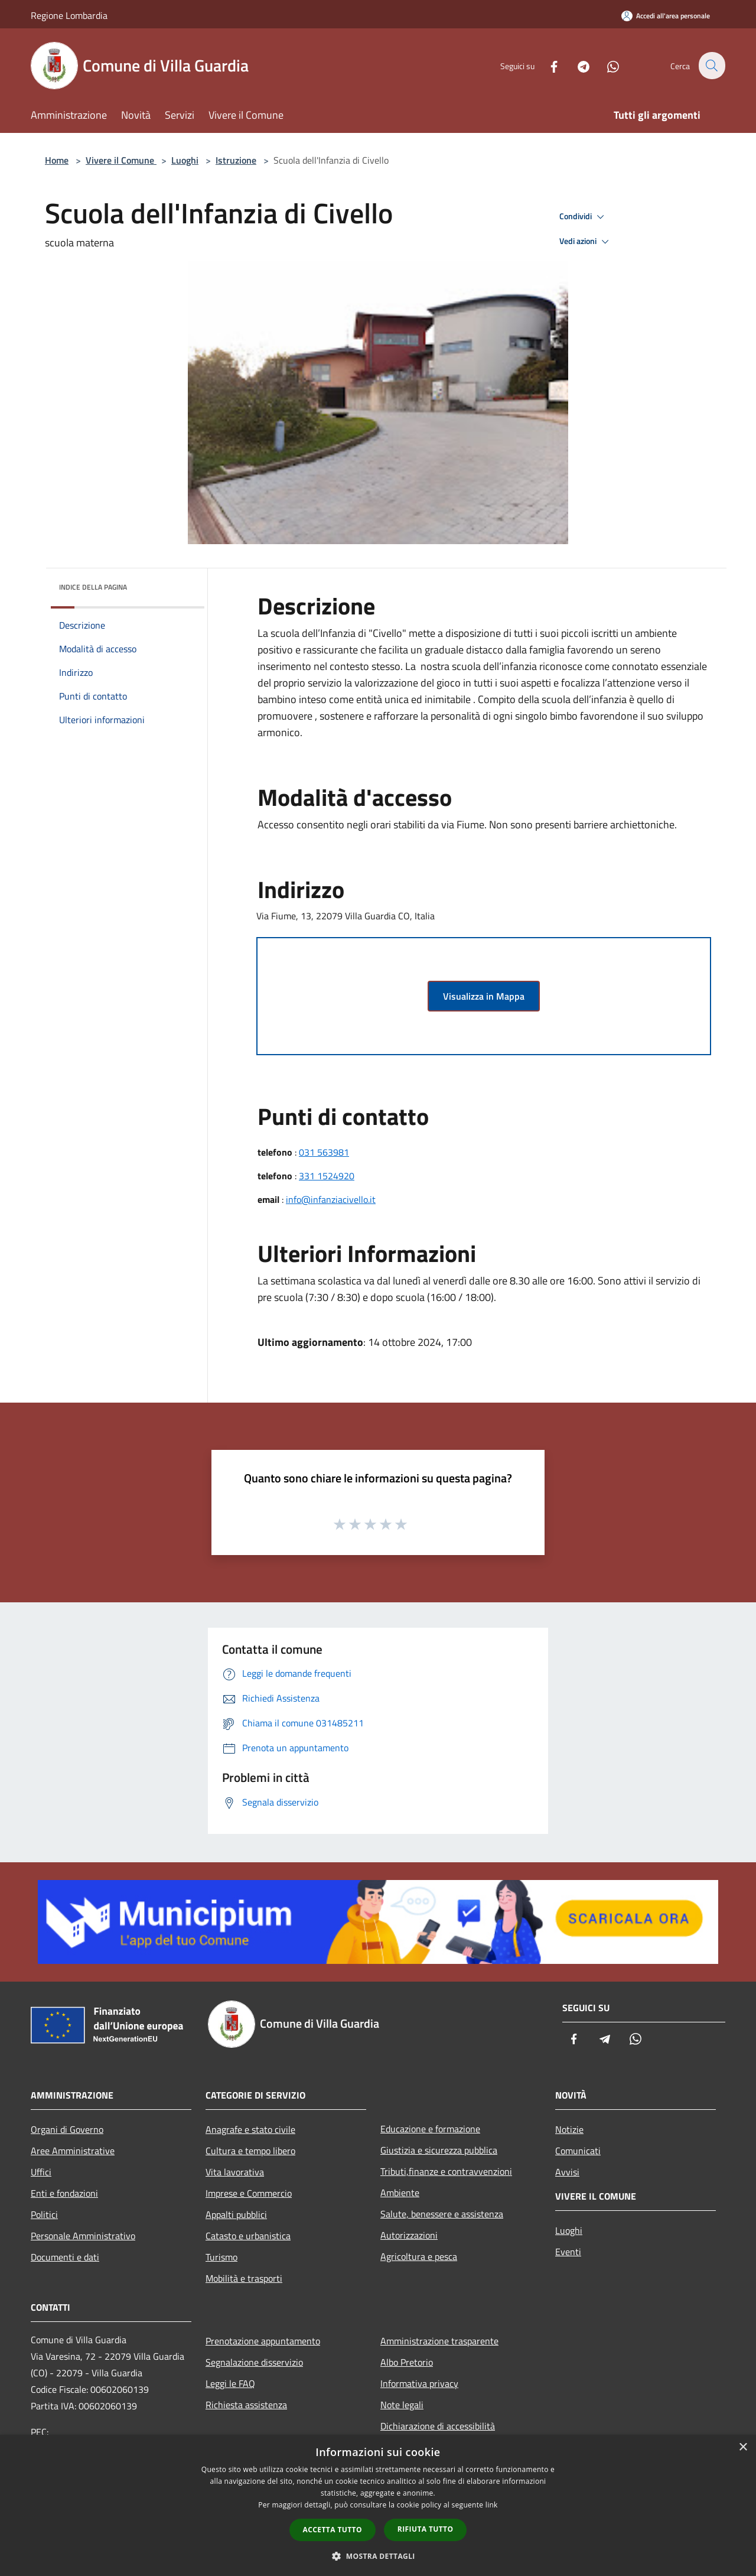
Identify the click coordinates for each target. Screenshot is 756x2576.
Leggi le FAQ (230, 2383)
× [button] (742, 2447)
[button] (378, 2556)
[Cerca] (711, 65)
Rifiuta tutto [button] (425, 2529)
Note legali (401, 2405)
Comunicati (578, 2151)
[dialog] (378, 2505)
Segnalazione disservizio (254, 2362)
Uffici (41, 2172)
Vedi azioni (585, 242)
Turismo (221, 2257)
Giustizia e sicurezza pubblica (438, 2150)
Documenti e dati (65, 2257)
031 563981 (324, 1152)
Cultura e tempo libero (250, 2151)
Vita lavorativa (235, 2172)
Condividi (583, 217)
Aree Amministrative (73, 2151)
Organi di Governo (67, 2129)
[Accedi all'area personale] (665, 16)
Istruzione (236, 160)
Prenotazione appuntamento (263, 2341)
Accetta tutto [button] (332, 2530)
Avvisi (567, 2172)
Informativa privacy (419, 2383)
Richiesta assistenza (246, 2405)
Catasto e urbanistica (248, 2236)
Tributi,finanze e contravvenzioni (446, 2171)
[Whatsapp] (606, 65)
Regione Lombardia (69, 15)
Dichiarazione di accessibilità (437, 2426)
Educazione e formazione (430, 2129)
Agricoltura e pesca (418, 2256)
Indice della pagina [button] (93, 587)
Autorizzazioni (409, 2235)
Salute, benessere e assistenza (441, 2214)
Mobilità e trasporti (244, 2278)
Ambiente (399, 2192)
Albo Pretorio (406, 2362)
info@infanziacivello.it (331, 1199)
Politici (44, 2214)
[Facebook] (547, 65)
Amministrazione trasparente (439, 2341)
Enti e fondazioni (64, 2193)
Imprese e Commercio (249, 2193)
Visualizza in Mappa (483, 996)
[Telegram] (576, 65)
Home (57, 160)
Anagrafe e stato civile (250, 2129)
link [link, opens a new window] (491, 2505)
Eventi (568, 2252)
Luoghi (184, 160)
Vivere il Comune (121, 160)
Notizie (569, 2129)
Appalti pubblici (236, 2214)
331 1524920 (326, 1176)
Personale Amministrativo (83, 2236)
